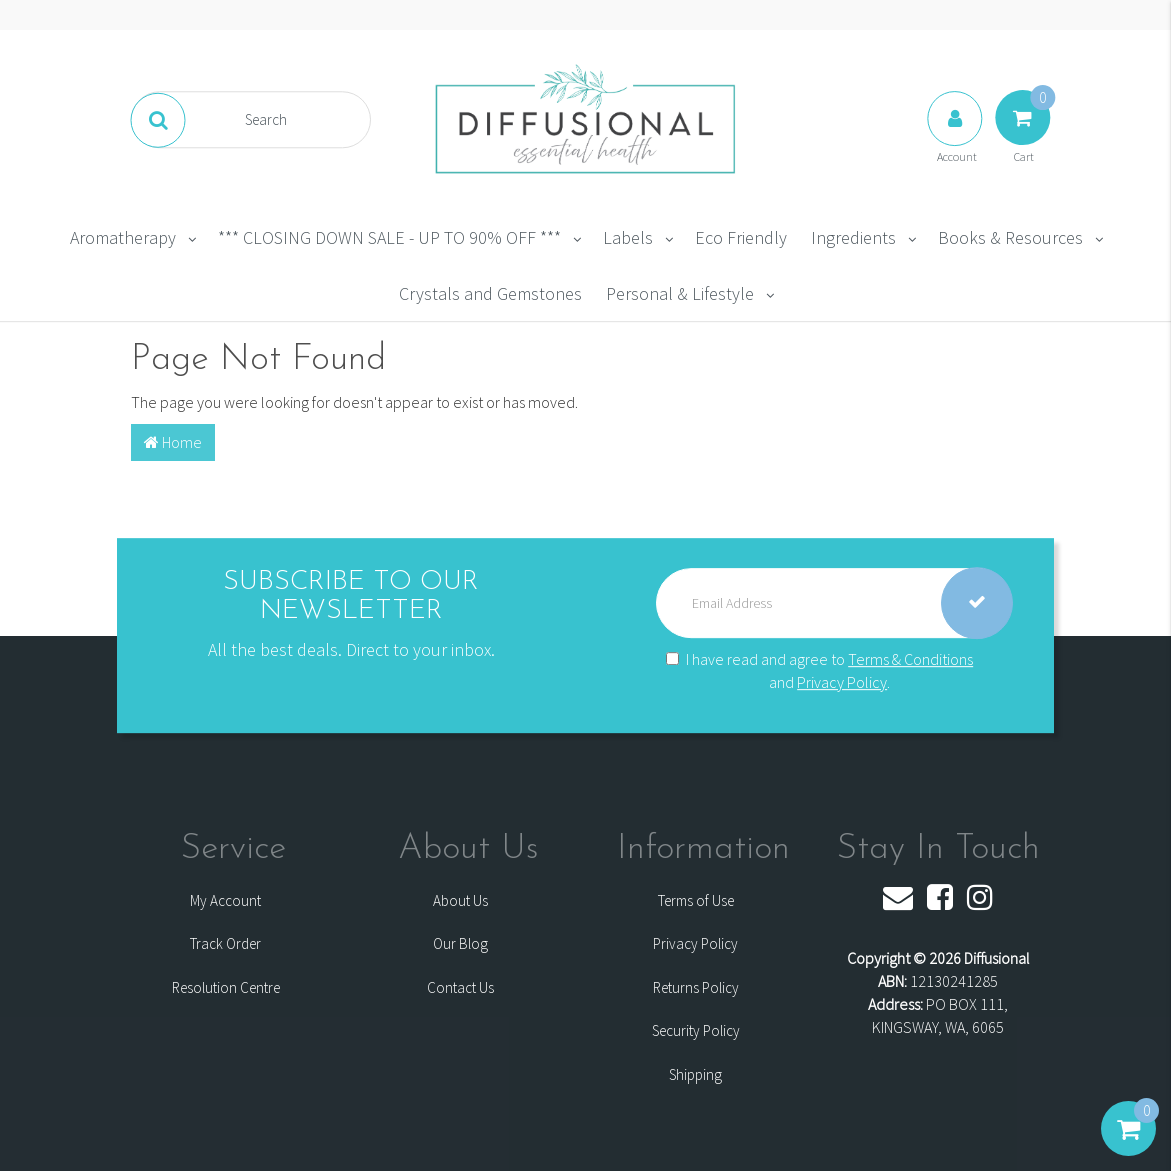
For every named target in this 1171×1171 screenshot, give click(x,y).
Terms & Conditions (910, 659)
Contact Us (460, 987)
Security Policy (696, 1030)
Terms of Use (696, 900)
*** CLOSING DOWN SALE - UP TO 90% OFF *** (389, 237)
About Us (460, 900)
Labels (628, 237)
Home (173, 442)
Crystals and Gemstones (490, 293)
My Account (225, 900)
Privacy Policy (842, 682)
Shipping (695, 1074)
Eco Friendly (741, 237)
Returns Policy (696, 987)
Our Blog (460, 943)
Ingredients (853, 237)
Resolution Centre (226, 987)
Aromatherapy (123, 237)
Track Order (225, 943)
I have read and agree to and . (819, 670)
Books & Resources (1010, 237)
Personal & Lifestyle (680, 293)
